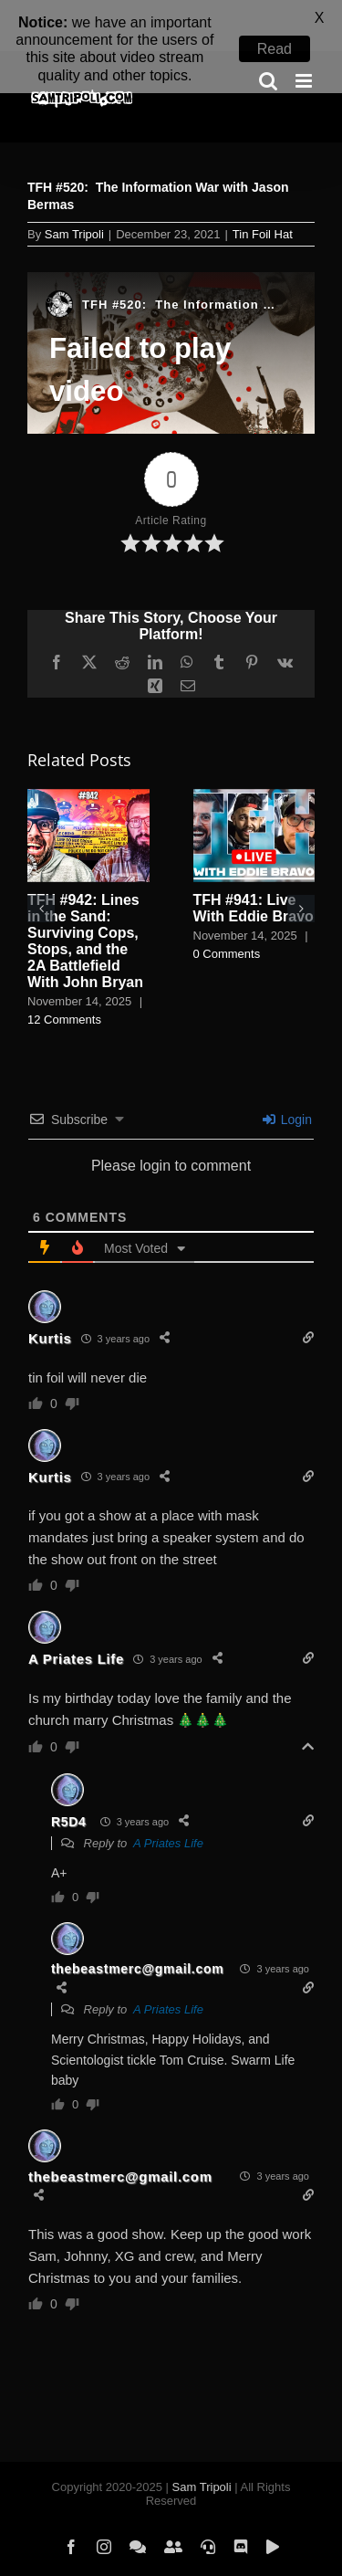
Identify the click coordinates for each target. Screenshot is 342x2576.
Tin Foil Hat (263, 200)
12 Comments (64, 986)
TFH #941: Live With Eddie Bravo (253, 874)
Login (287, 1085)
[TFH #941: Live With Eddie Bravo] (254, 763)
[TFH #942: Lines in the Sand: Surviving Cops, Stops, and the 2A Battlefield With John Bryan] (88, 763)
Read (274, 49)
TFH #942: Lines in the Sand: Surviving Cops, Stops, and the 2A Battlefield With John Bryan (85, 907)
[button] (41, 874)
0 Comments (227, 920)
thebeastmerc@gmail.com (137, 1935)
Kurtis (50, 1304)
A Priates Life (76, 1625)
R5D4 (69, 1788)
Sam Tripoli (74, 200)
